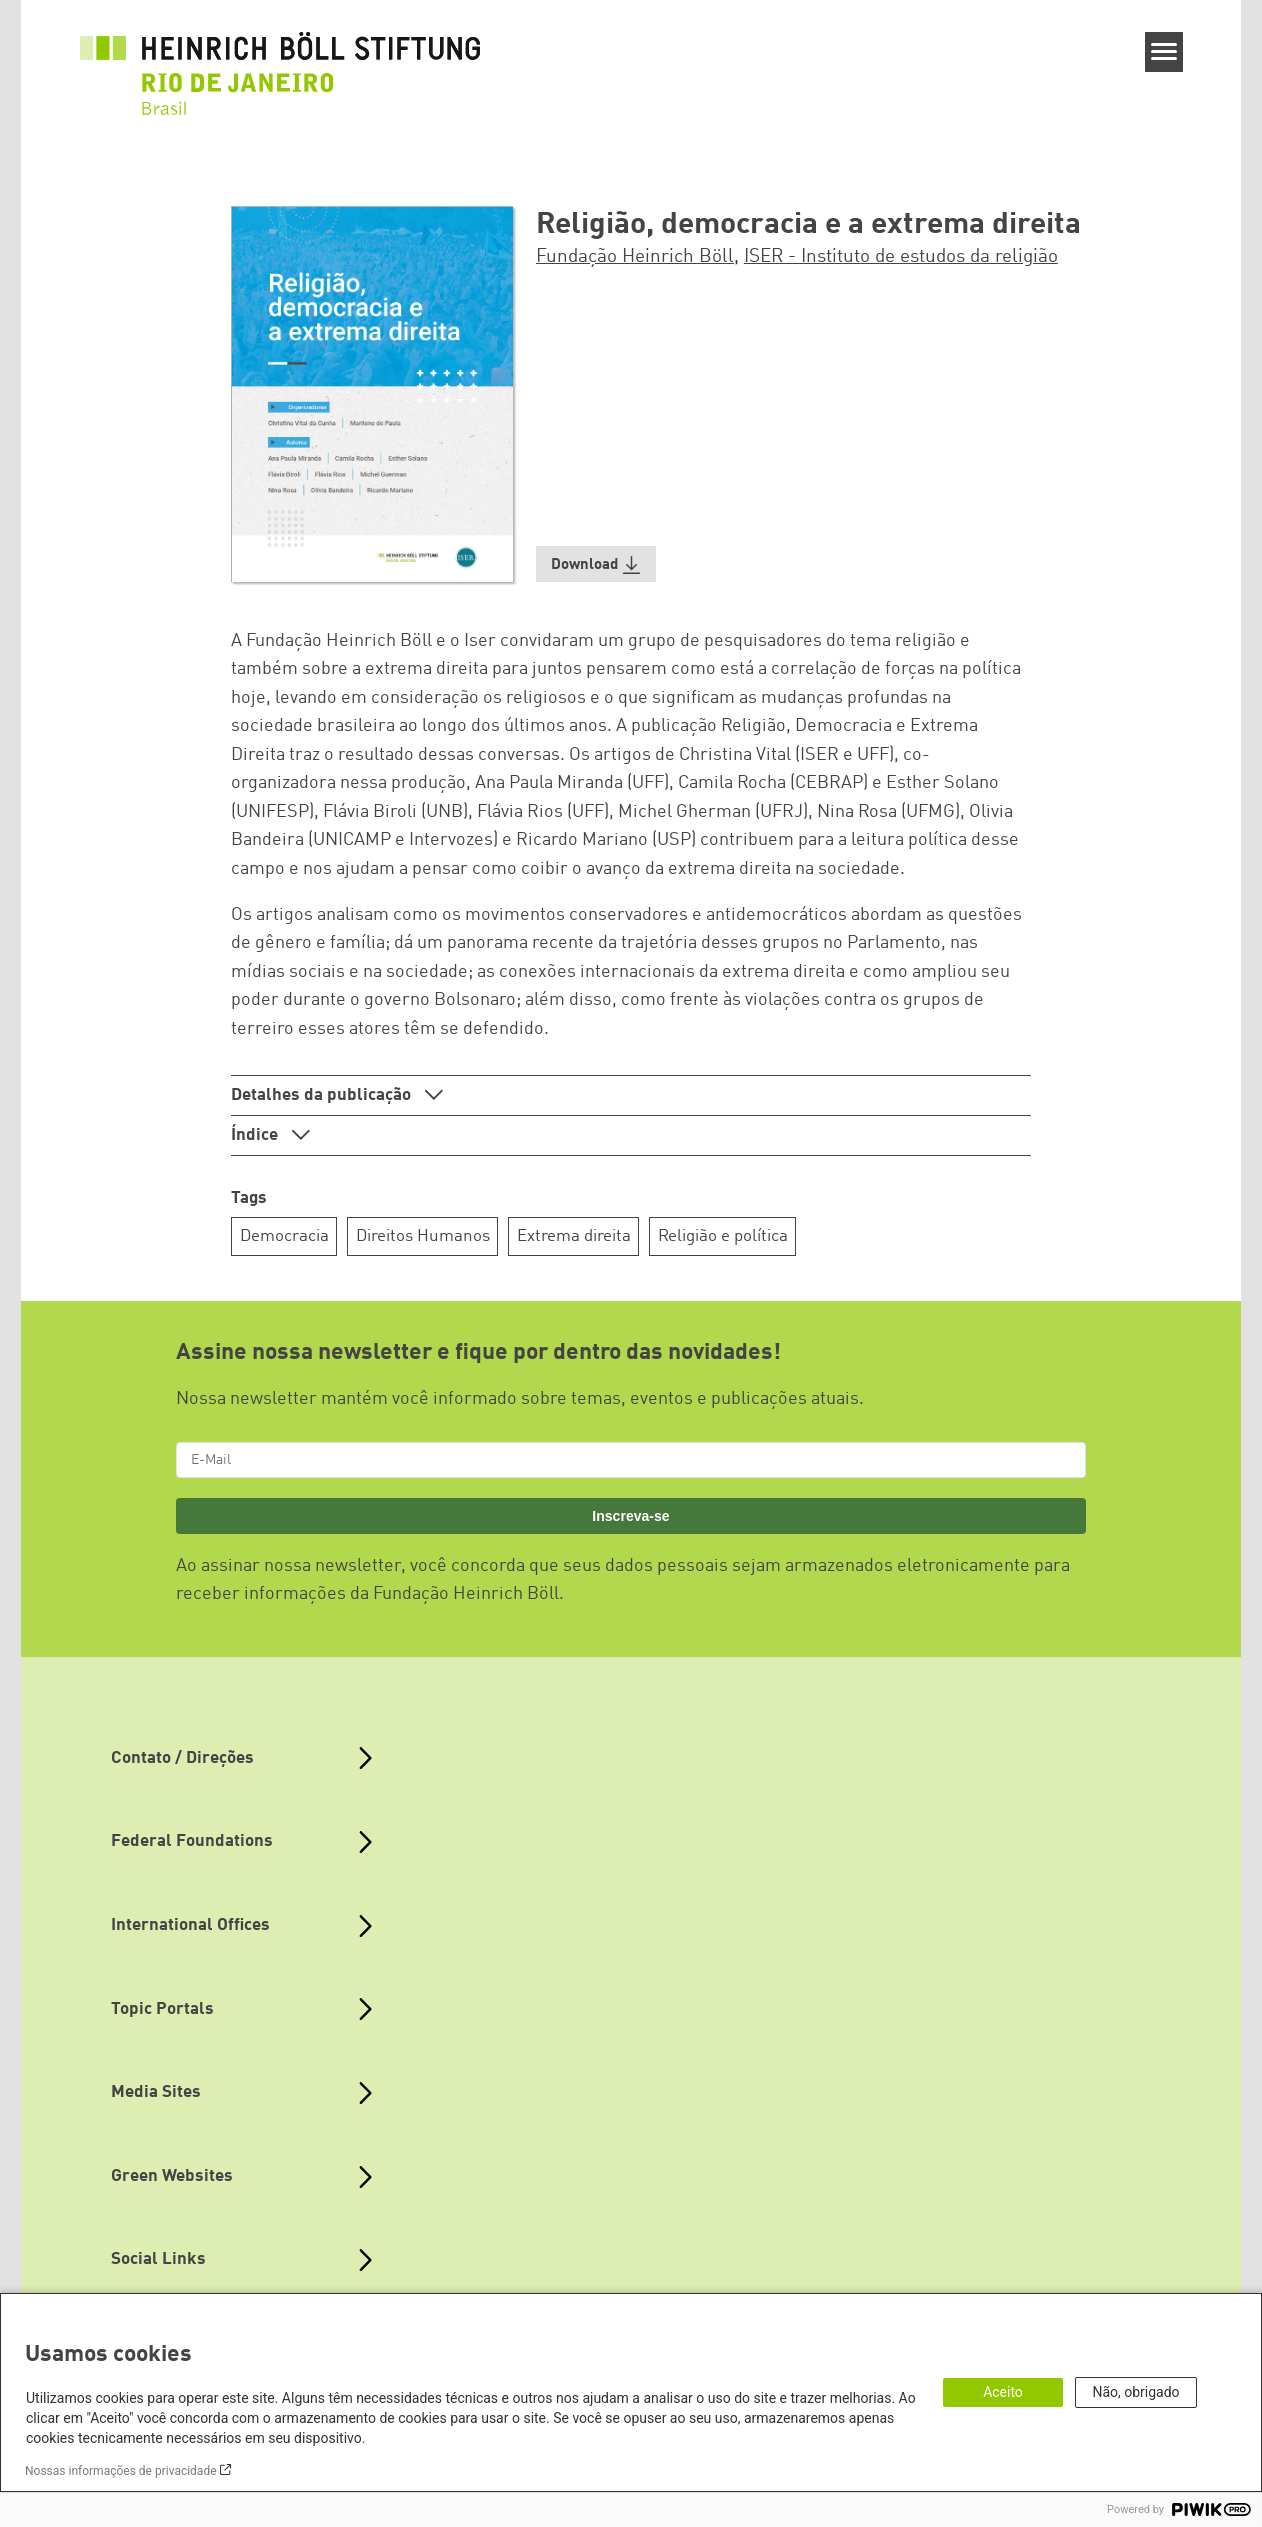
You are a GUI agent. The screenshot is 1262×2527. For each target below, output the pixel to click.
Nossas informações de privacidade (121, 2471)
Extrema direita (574, 1236)
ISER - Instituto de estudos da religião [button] (901, 257)
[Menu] (1164, 52)
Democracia (284, 1236)
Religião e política (723, 1236)
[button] (596, 564)
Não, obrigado (1135, 2392)
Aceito (1003, 2392)
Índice (256, 1135)
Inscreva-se (630, 1516)
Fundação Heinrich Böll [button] (635, 257)
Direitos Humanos (423, 1236)
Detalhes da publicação (323, 1095)
